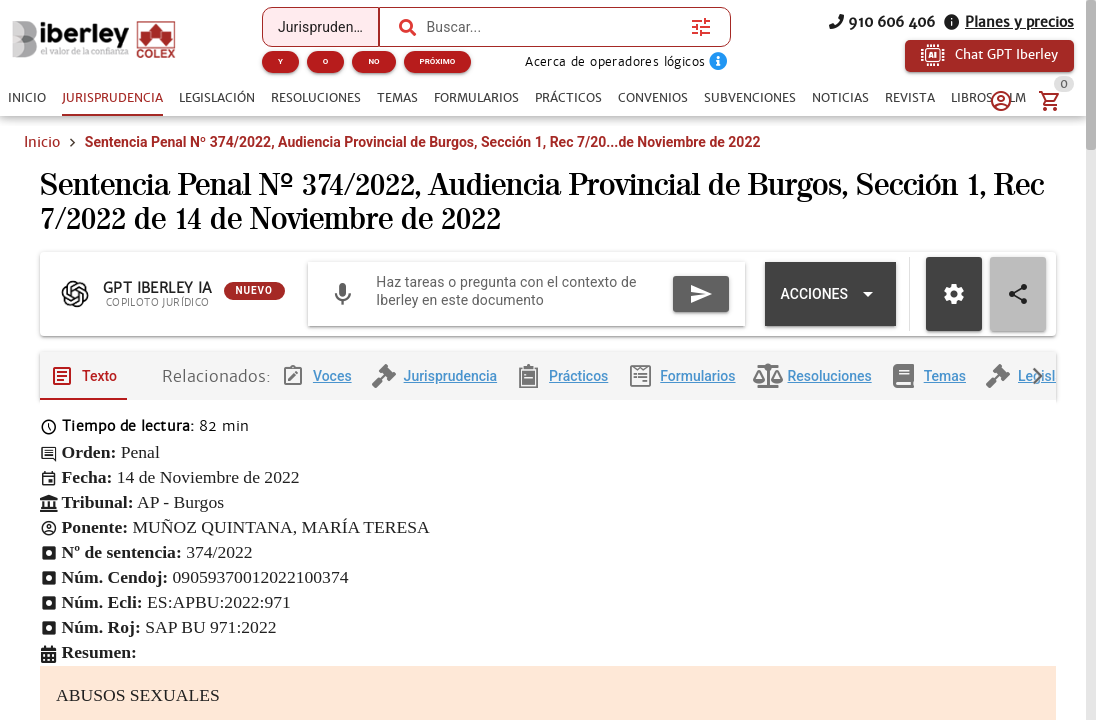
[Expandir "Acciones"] (830, 304)
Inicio (42, 142)
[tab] (27, 98)
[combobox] (553, 27)
